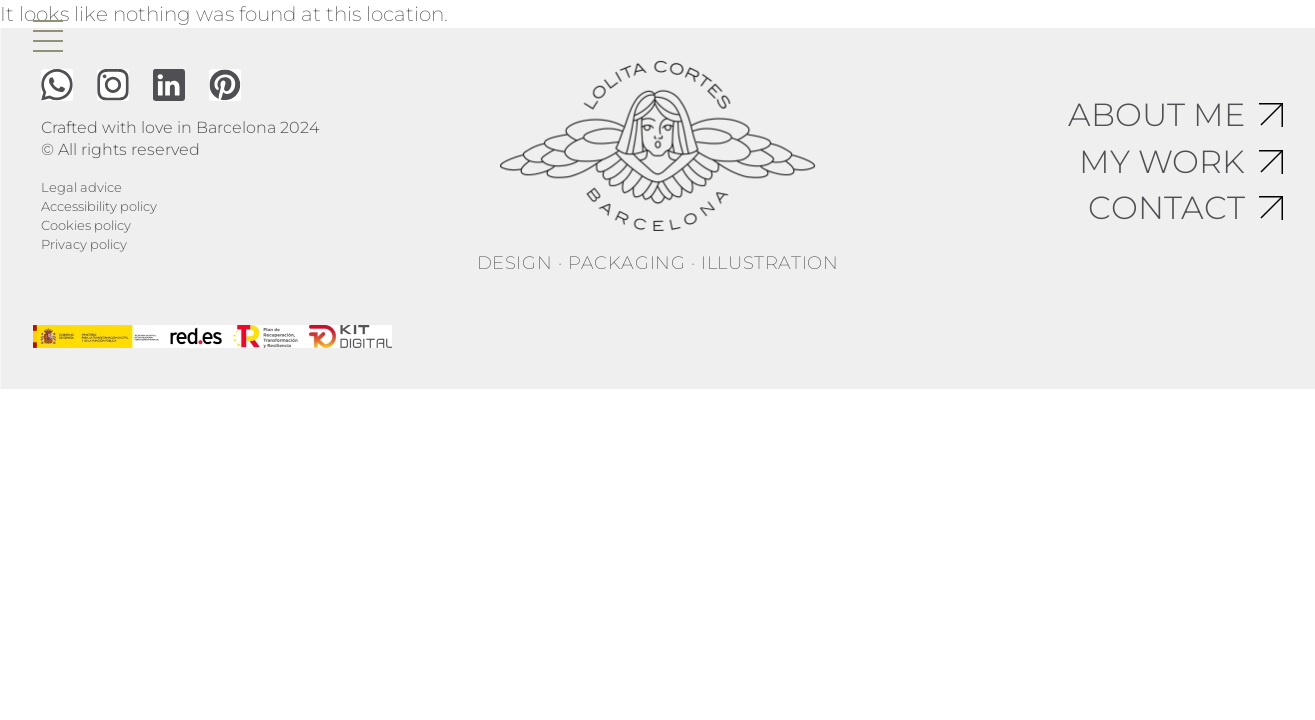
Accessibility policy (99, 206)
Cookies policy (86, 225)
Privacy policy (84, 244)
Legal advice (81, 187)
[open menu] (48, 36)
